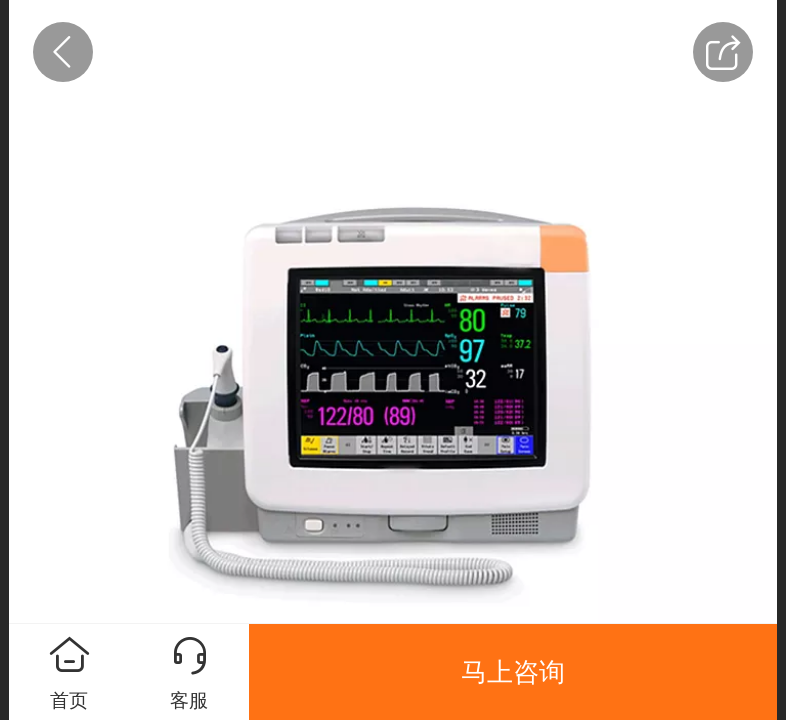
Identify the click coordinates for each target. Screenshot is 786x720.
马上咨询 (513, 672)
